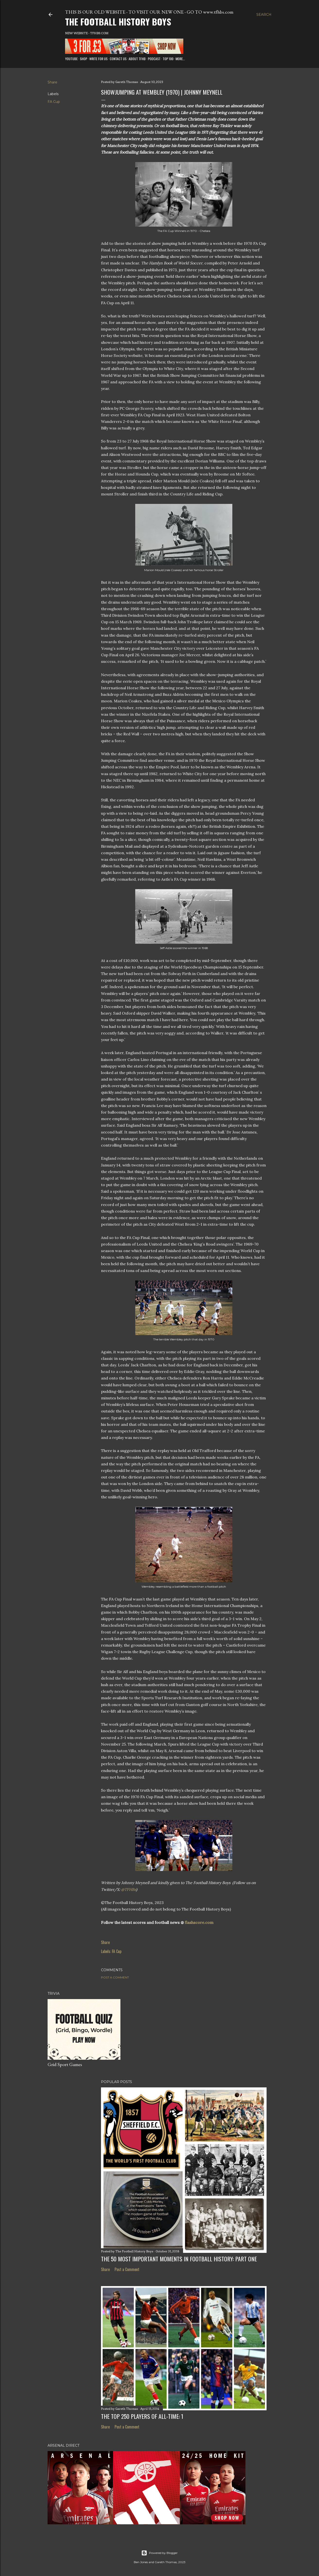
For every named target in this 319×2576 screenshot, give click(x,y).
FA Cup (54, 101)
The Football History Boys (118, 21)
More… (180, 58)
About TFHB (137, 58)
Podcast (154, 58)
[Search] (263, 14)
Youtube (71, 58)
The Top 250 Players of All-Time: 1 (142, 2416)
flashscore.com (199, 1922)
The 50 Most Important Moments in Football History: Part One (179, 2258)
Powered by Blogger (159, 2553)
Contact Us (118, 58)
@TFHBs (128, 1889)
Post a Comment (115, 1977)
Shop (83, 58)
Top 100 (168, 58)
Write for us (98, 58)
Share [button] (52, 82)
